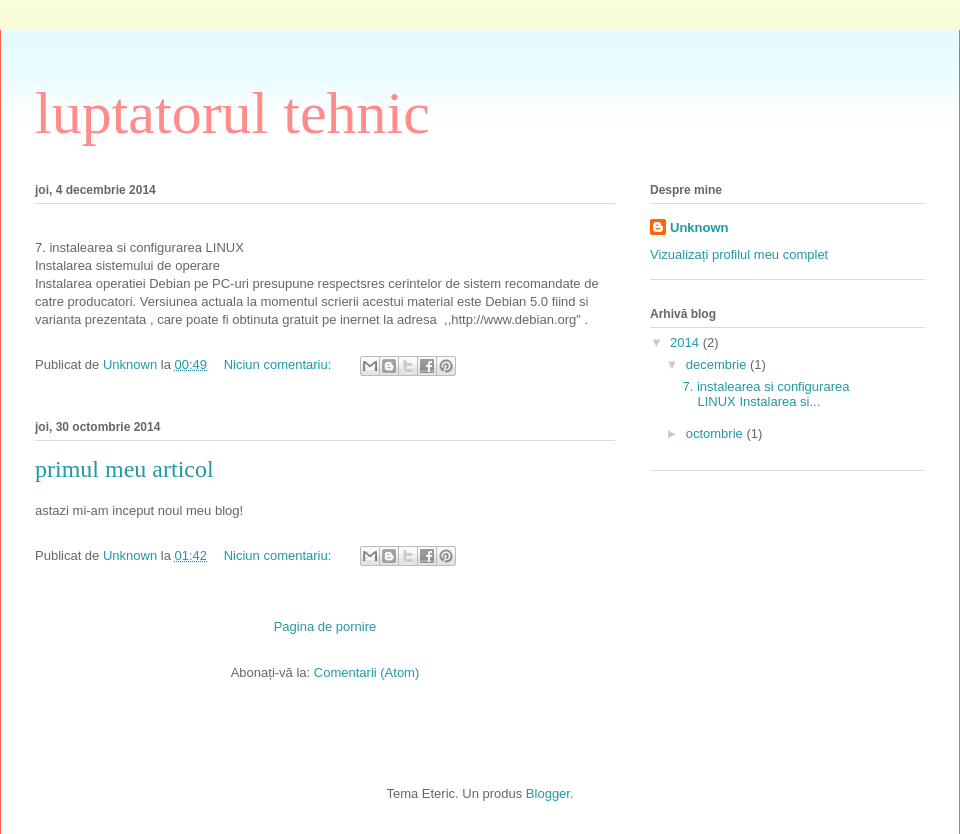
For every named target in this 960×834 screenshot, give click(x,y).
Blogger (548, 793)
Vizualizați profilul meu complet (739, 254)
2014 (686, 342)
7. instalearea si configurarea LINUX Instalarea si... (765, 394)
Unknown (699, 227)
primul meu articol (124, 469)
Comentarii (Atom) (366, 672)
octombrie (716, 433)
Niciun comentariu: (279, 364)
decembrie (718, 364)
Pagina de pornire (325, 626)
